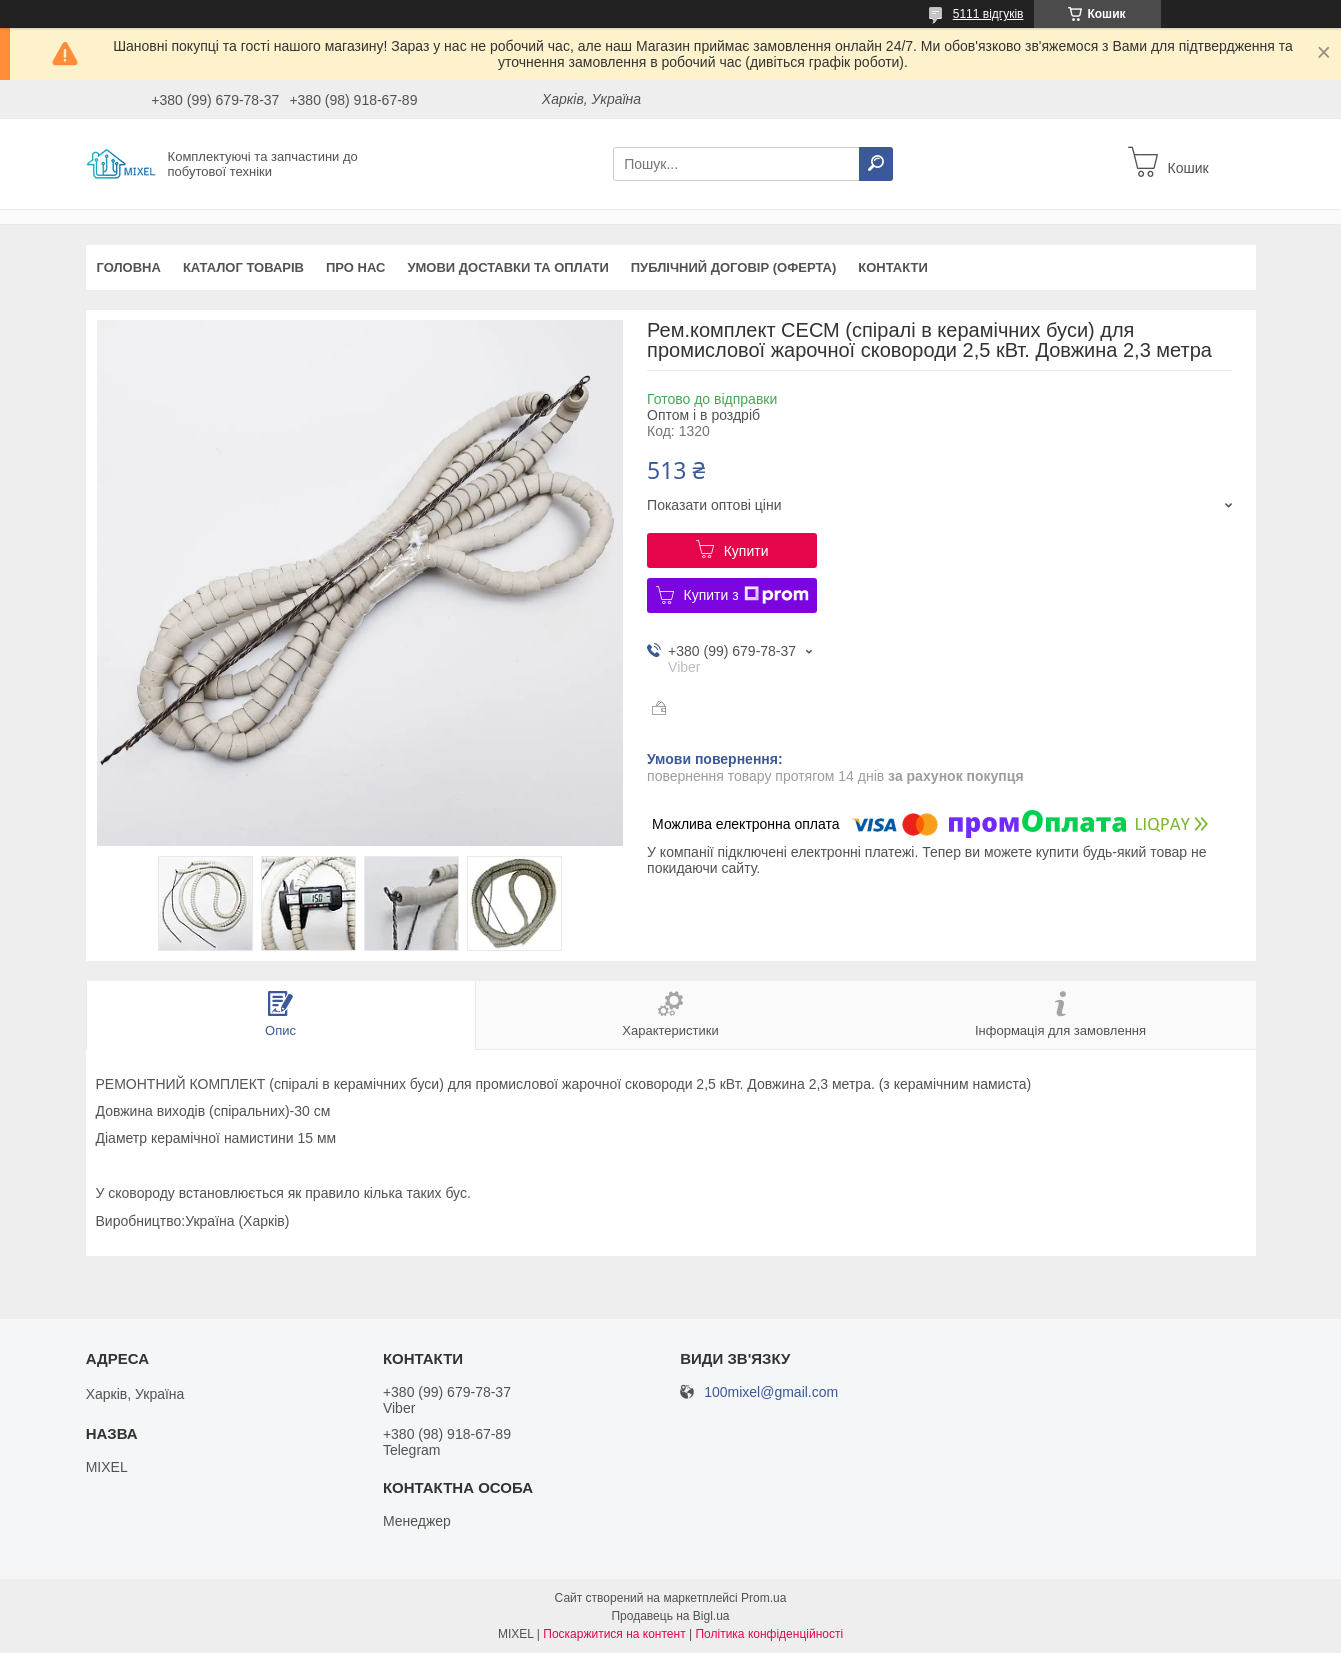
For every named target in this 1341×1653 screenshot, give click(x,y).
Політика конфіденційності (769, 1634)
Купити (746, 551)
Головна (129, 267)
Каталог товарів (243, 267)
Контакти (893, 267)
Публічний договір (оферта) (734, 267)
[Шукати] (876, 164)
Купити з (746, 595)
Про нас (355, 267)
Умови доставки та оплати (507, 267)
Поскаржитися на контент (614, 1634)
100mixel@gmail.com (771, 1392)
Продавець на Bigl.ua (670, 1616)
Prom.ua (763, 1598)
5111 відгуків (988, 14)
